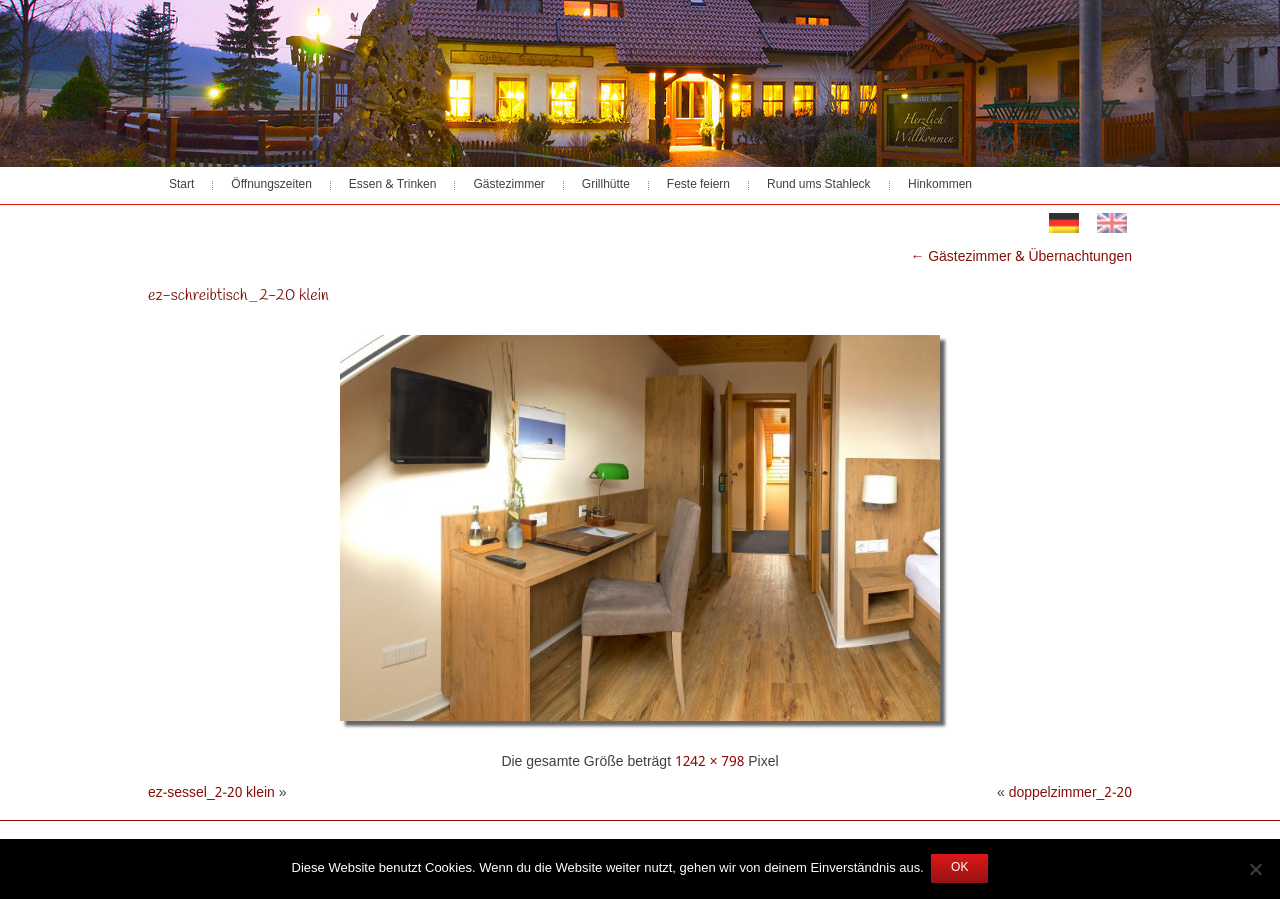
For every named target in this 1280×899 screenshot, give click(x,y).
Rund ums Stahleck (819, 185)
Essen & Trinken (393, 185)
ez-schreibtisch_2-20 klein (238, 295)
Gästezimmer (508, 185)
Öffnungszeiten (271, 185)
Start (181, 185)
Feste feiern (698, 185)
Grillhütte (606, 185)
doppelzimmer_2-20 (1070, 793)
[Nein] (1255, 869)
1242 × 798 (709, 762)
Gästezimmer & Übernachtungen (1022, 257)
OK (959, 868)
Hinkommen (940, 185)
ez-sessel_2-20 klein (211, 793)
